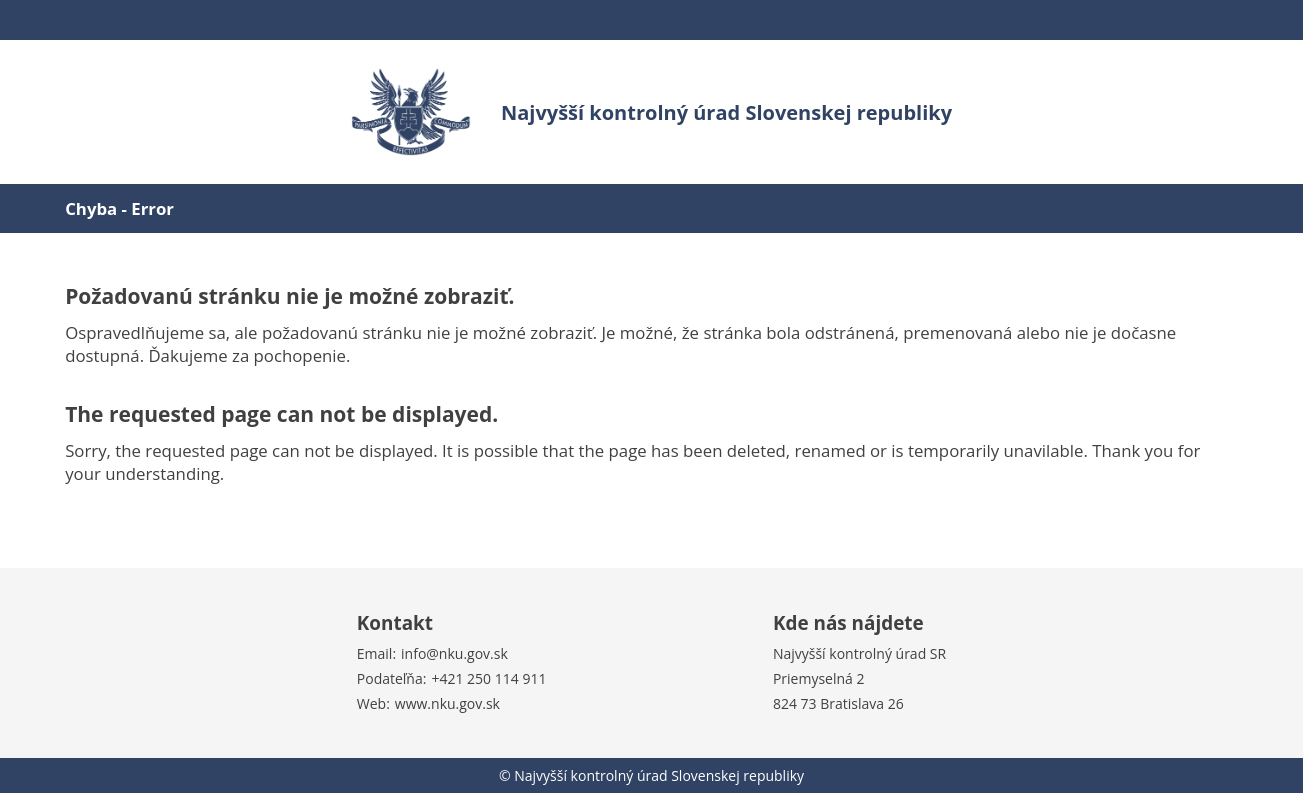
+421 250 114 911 (488, 678)
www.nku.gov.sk (447, 703)
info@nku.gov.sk (454, 653)
